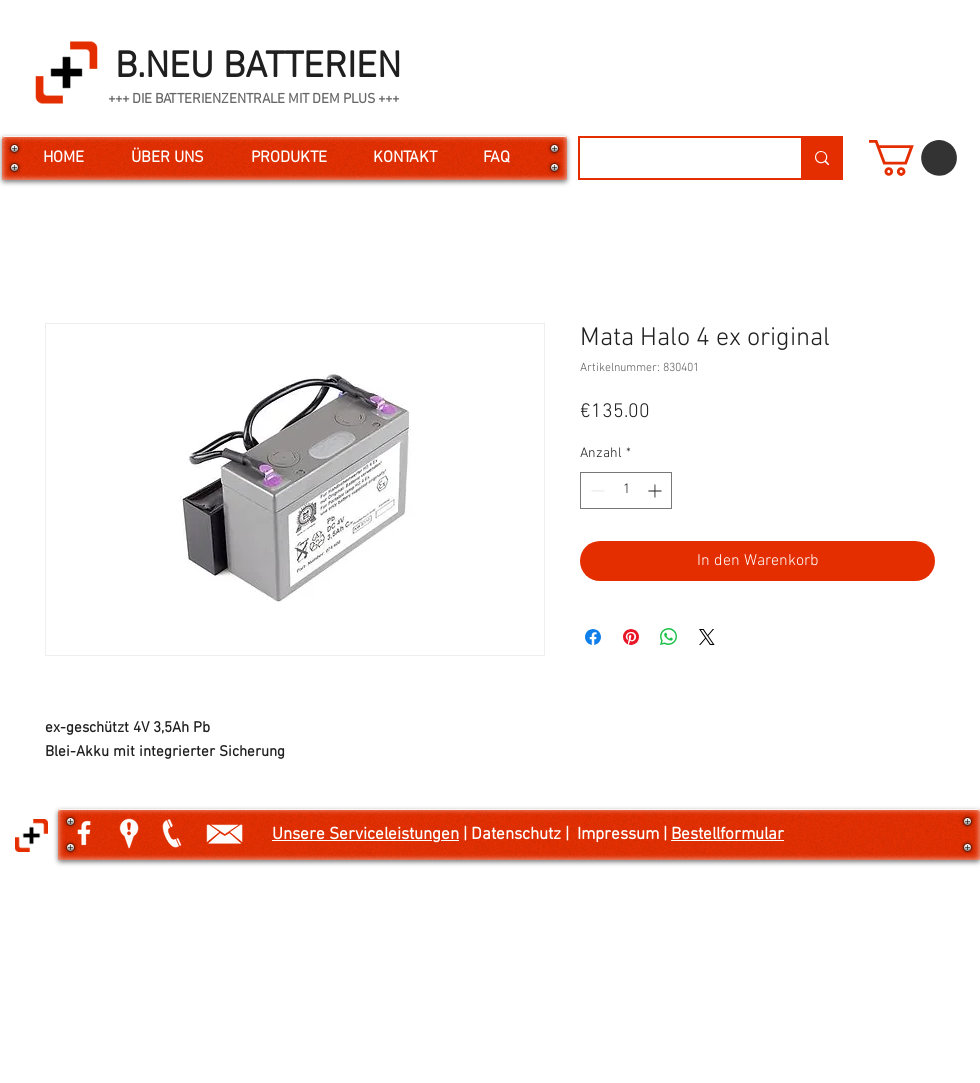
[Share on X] (707, 637)
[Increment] (656, 490)
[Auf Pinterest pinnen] (631, 637)
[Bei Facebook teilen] (593, 637)
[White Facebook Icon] (84, 833)
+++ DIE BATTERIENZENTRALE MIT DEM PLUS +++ (253, 99)
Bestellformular (727, 835)
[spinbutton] (626, 490)
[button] (913, 158)
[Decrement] (595, 490)
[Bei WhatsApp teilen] (669, 637)
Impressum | (624, 835)
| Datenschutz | (518, 835)
